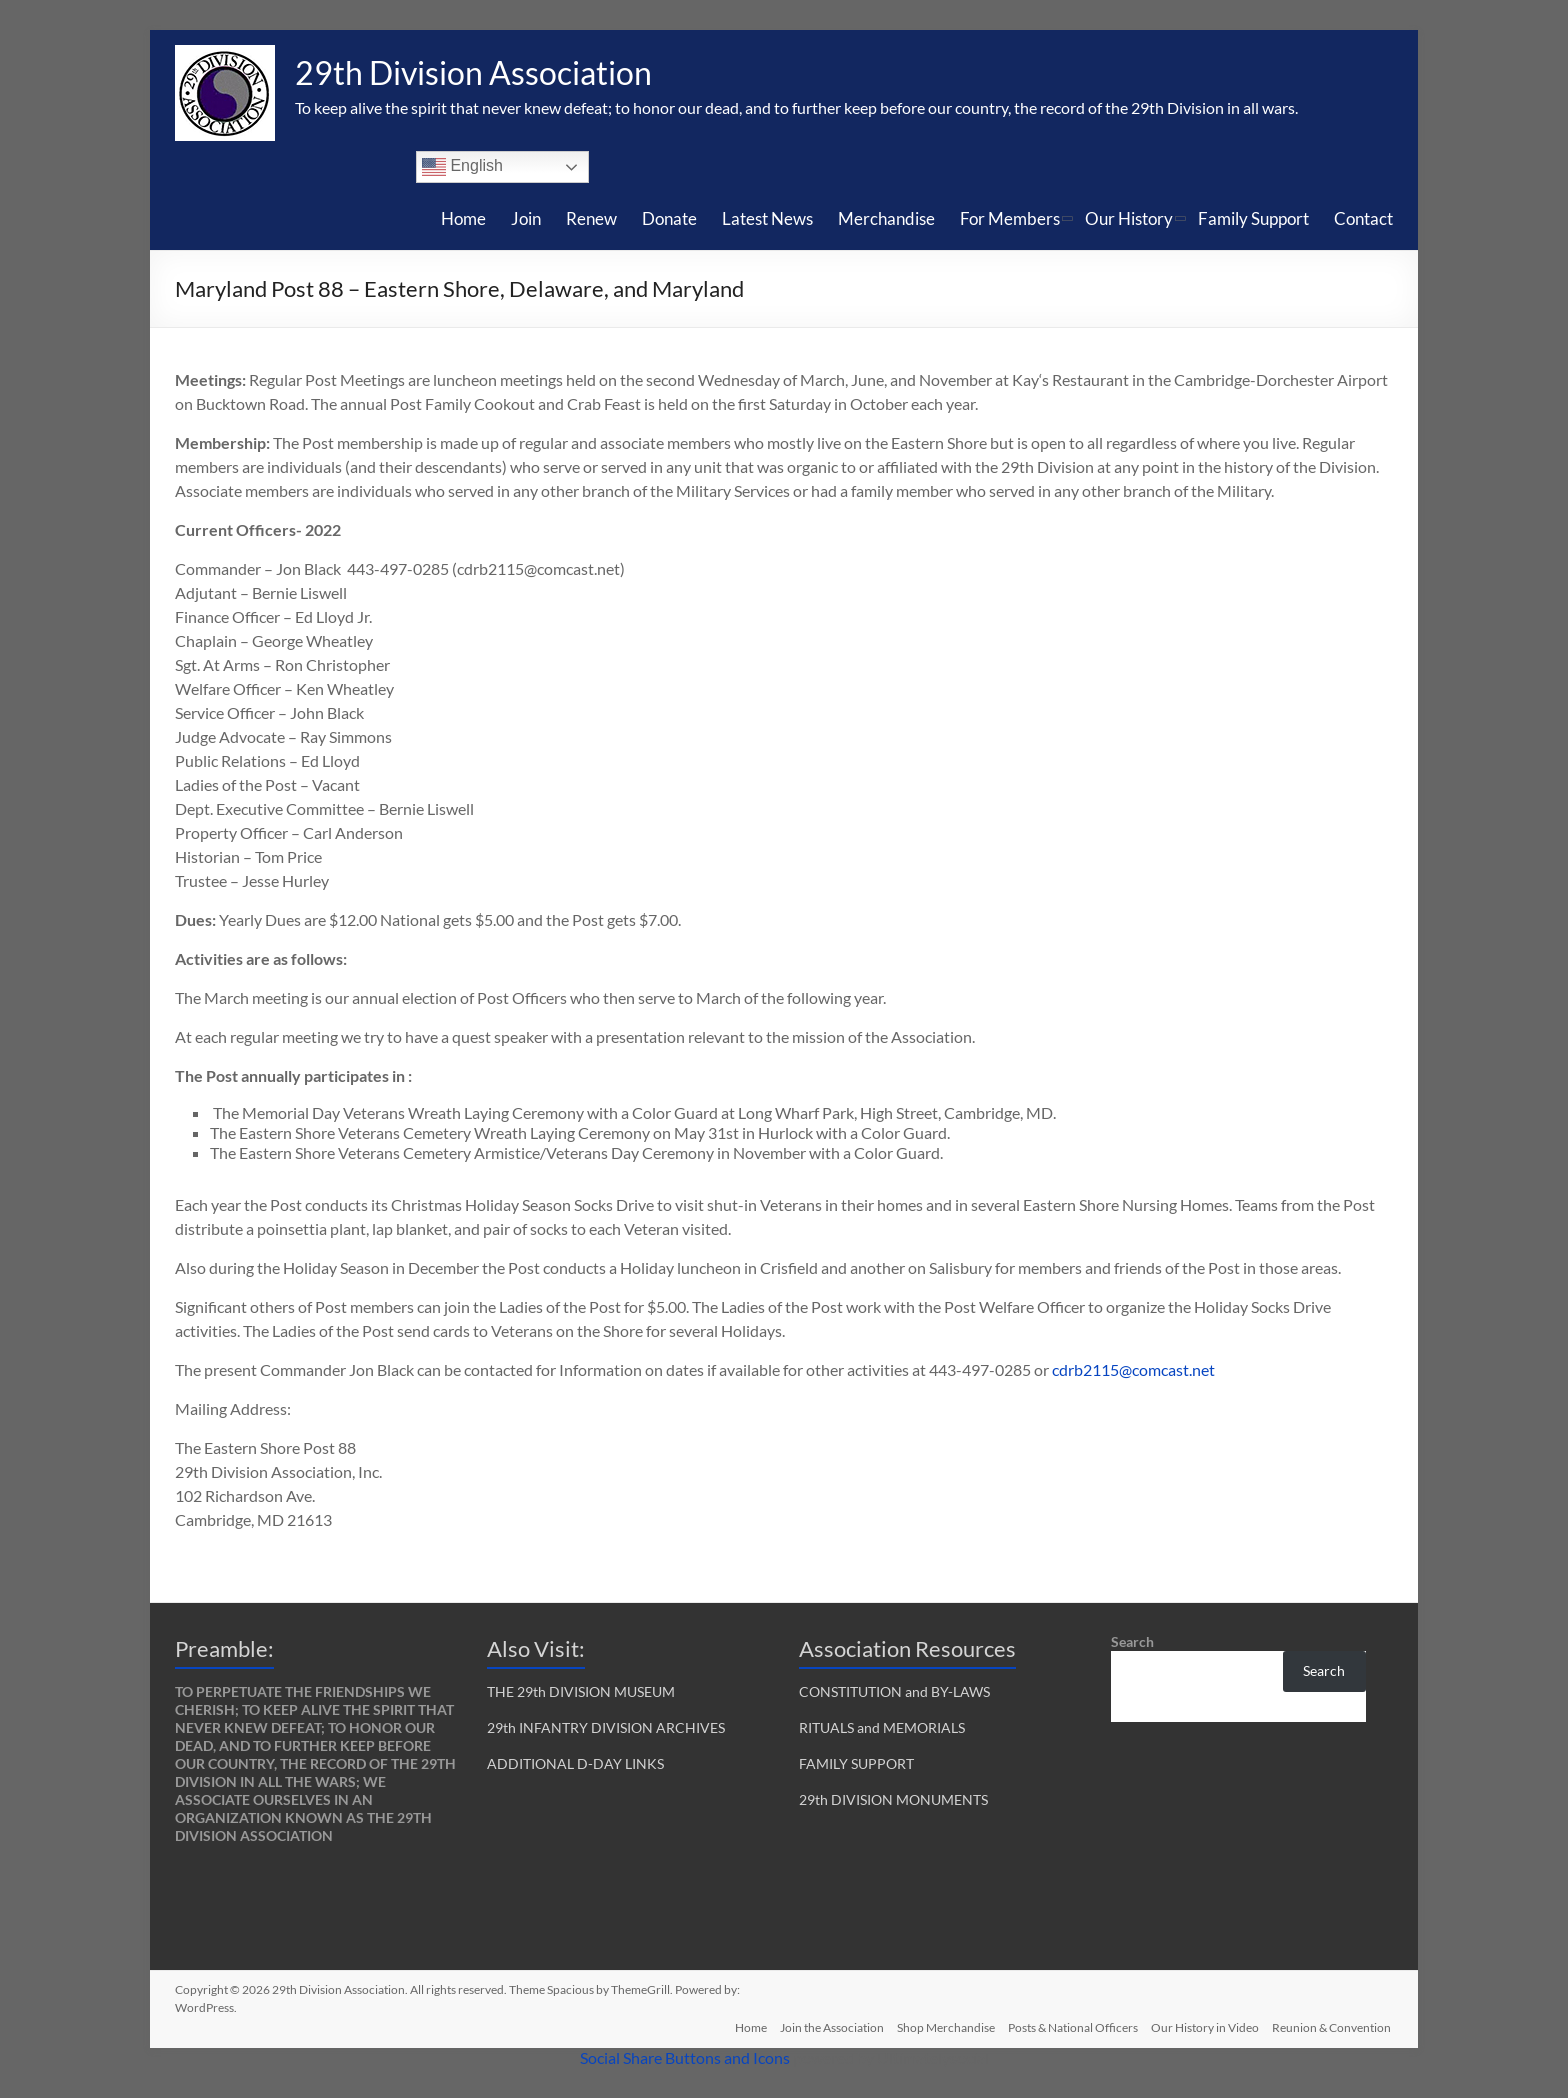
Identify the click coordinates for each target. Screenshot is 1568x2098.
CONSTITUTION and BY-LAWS (894, 1691)
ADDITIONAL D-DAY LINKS (575, 1763)
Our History (1129, 218)
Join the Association (822, 2025)
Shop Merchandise (939, 2025)
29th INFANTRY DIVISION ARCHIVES (606, 1727)
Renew (591, 218)
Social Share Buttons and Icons (685, 2057)
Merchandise (886, 218)
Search (1132, 1641)
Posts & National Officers (1069, 2025)
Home (463, 218)
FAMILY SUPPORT (856, 1763)
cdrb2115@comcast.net (1133, 1369)
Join (526, 218)
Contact (1363, 218)
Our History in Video (1204, 2025)
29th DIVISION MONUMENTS (893, 1799)
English (462, 167)
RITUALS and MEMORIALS (882, 1727)
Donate (669, 218)
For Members (1010, 218)
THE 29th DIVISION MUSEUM (581, 1691)
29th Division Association (494, 73)
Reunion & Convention (1333, 2025)
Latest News (767, 218)
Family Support (1253, 218)
